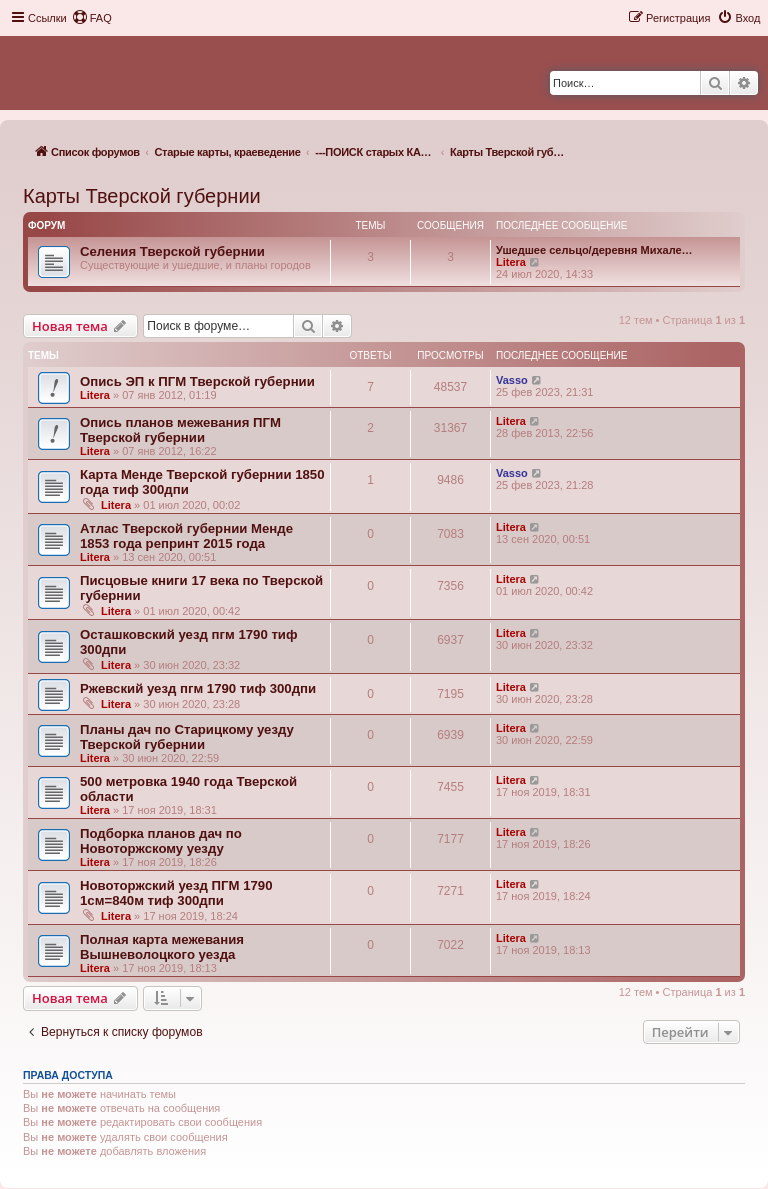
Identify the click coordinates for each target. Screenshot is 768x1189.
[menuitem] (92, 18)
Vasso (512, 380)
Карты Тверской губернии (142, 196)
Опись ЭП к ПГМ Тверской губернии (197, 381)
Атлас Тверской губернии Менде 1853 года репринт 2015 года (186, 536)
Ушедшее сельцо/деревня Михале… (594, 250)
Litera (511, 262)
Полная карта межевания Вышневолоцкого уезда (162, 947)
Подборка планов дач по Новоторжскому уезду (161, 841)
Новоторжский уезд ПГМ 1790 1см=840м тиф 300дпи (176, 893)
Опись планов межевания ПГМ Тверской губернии (180, 430)
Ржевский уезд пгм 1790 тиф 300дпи (198, 688)
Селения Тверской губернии (172, 251)
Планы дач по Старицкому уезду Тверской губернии (187, 737)
